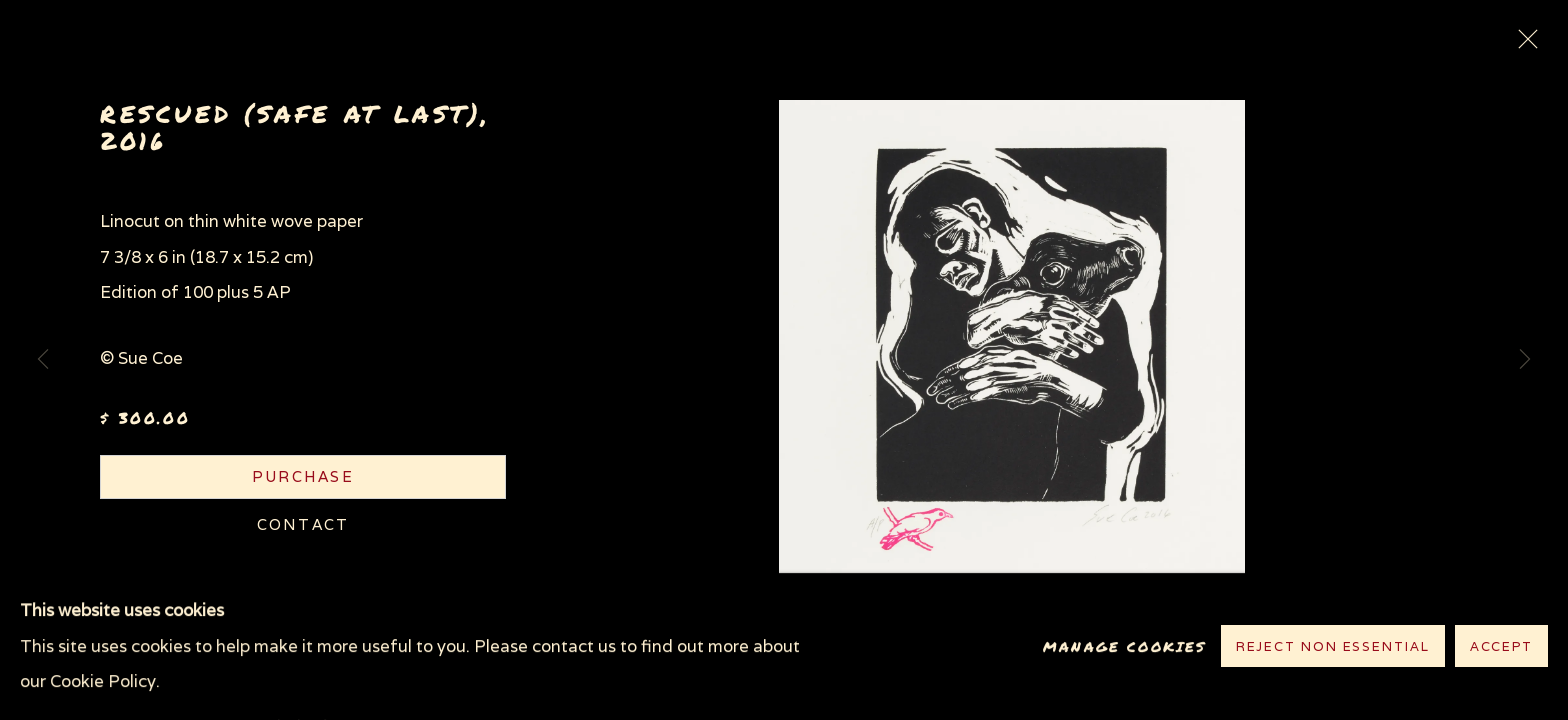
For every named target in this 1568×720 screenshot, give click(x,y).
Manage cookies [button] (1124, 646)
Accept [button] (1501, 647)
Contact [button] (303, 524)
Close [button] (1523, 45)
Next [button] (1525, 360)
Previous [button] (43, 360)
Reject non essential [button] (1333, 647)
